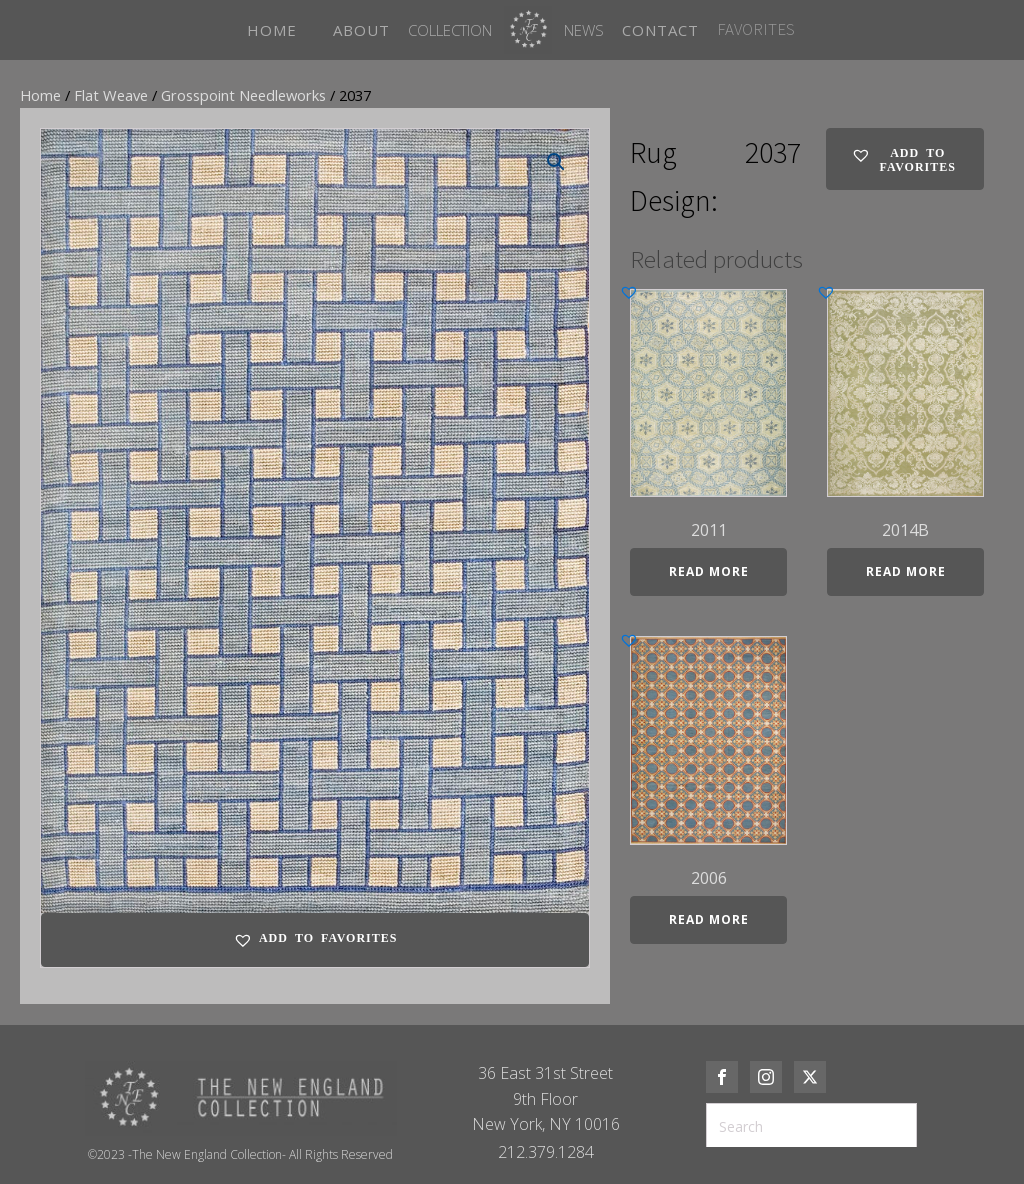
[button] (556, 162)
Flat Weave (111, 95)
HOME (272, 30)
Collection (450, 30)
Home (40, 95)
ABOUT (361, 30)
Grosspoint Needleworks (243, 95)
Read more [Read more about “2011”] (709, 571)
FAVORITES (756, 29)
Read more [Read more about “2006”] (709, 919)
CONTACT (660, 30)
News (584, 30)
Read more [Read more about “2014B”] (906, 571)
